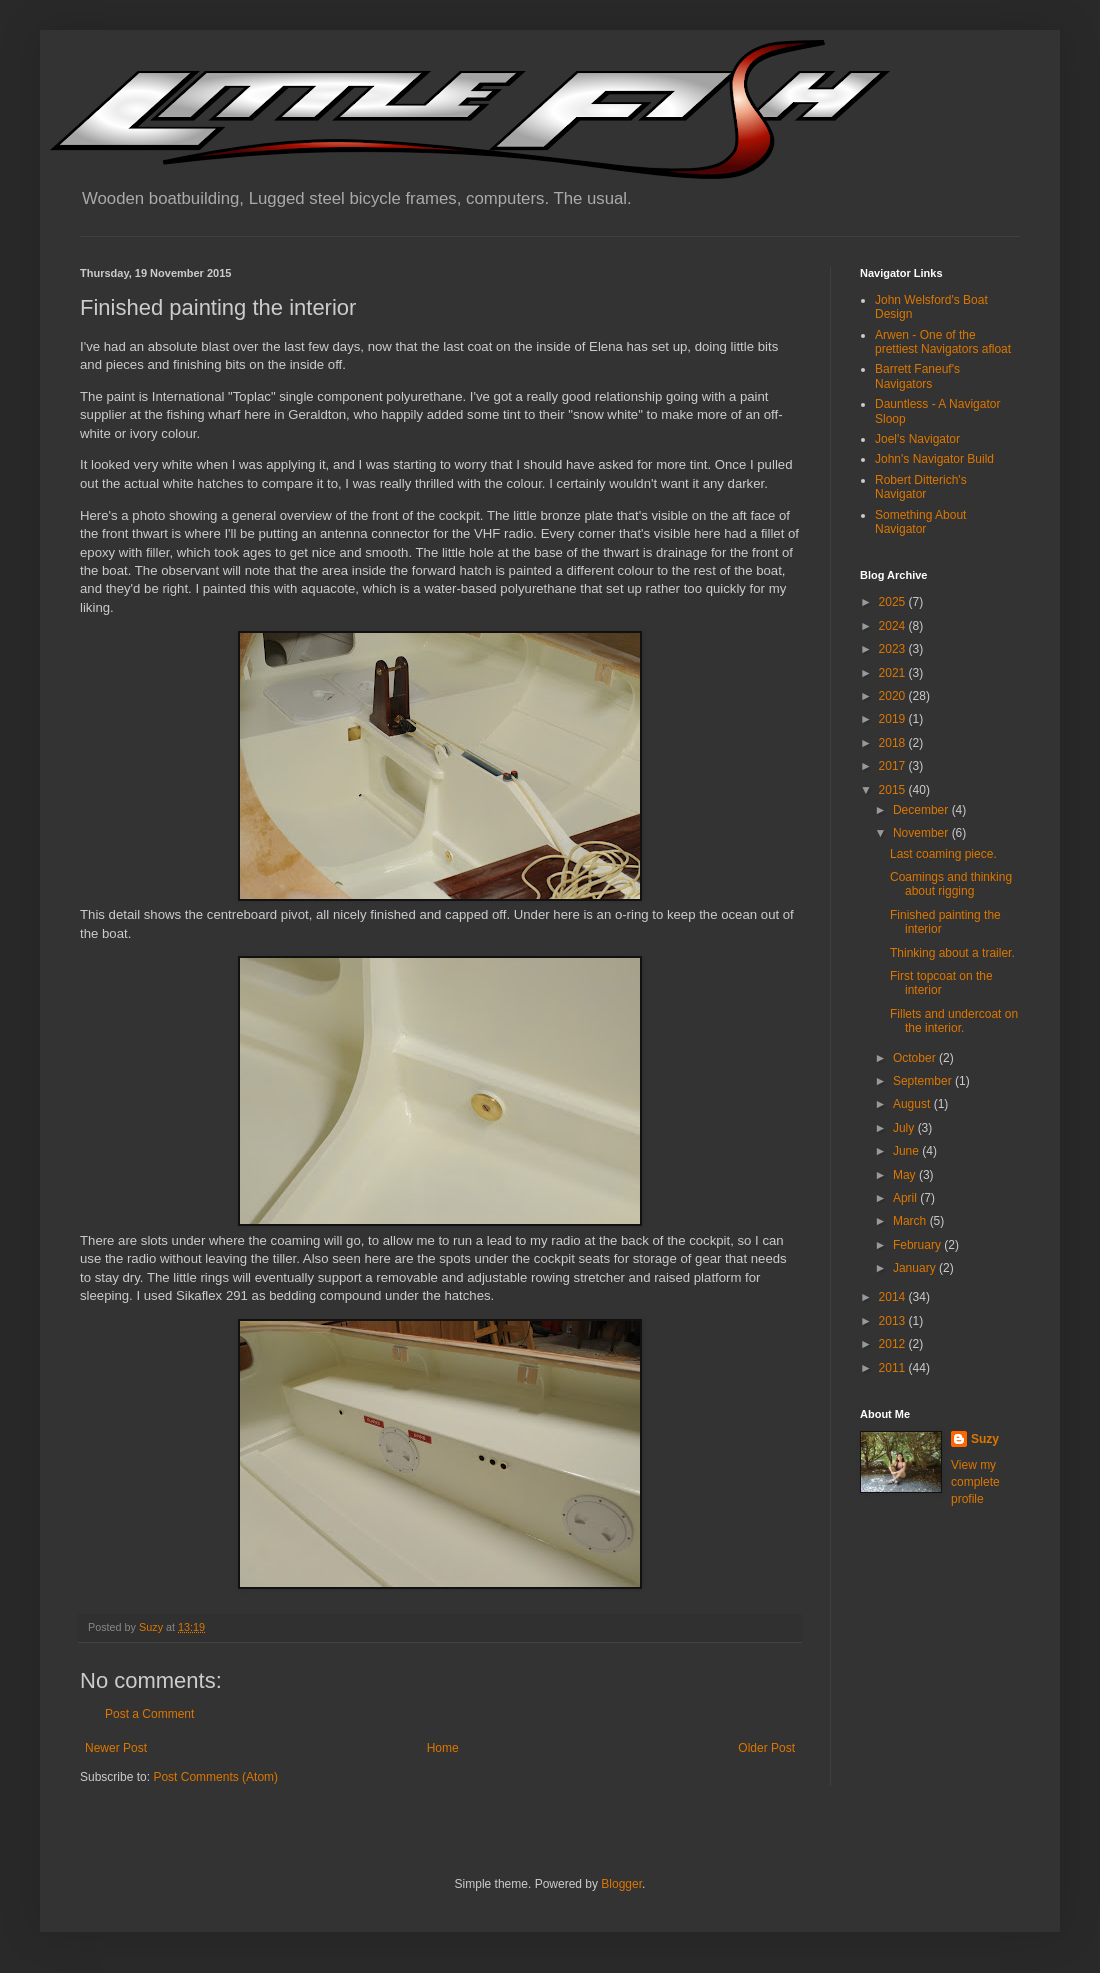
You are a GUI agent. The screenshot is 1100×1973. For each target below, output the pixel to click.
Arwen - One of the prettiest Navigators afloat (943, 342)
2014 (894, 1297)
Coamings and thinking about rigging (951, 884)
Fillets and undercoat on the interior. (954, 1021)
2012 (894, 1344)
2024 (894, 626)
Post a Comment (149, 1714)
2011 (894, 1368)
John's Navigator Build (934, 459)
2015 (894, 790)
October (916, 1058)
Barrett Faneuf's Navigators (917, 376)
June (907, 1151)
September (924, 1081)
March (911, 1221)
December (922, 810)
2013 (894, 1321)
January (916, 1268)
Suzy (985, 1439)
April (906, 1198)
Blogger (621, 1884)
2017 (894, 766)
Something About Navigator (920, 522)
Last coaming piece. (943, 854)
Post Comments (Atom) (215, 1777)
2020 (894, 696)
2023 (894, 649)
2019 (894, 719)
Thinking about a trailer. (952, 953)
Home (443, 1748)
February (918, 1245)
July (905, 1128)
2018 (894, 743)
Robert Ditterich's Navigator (921, 487)
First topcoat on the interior (941, 983)
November (922, 833)
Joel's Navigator (917, 439)
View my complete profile (975, 1482)
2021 (894, 673)
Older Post (766, 1748)
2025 (894, 602)
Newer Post (116, 1748)
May (906, 1175)
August (913, 1104)
